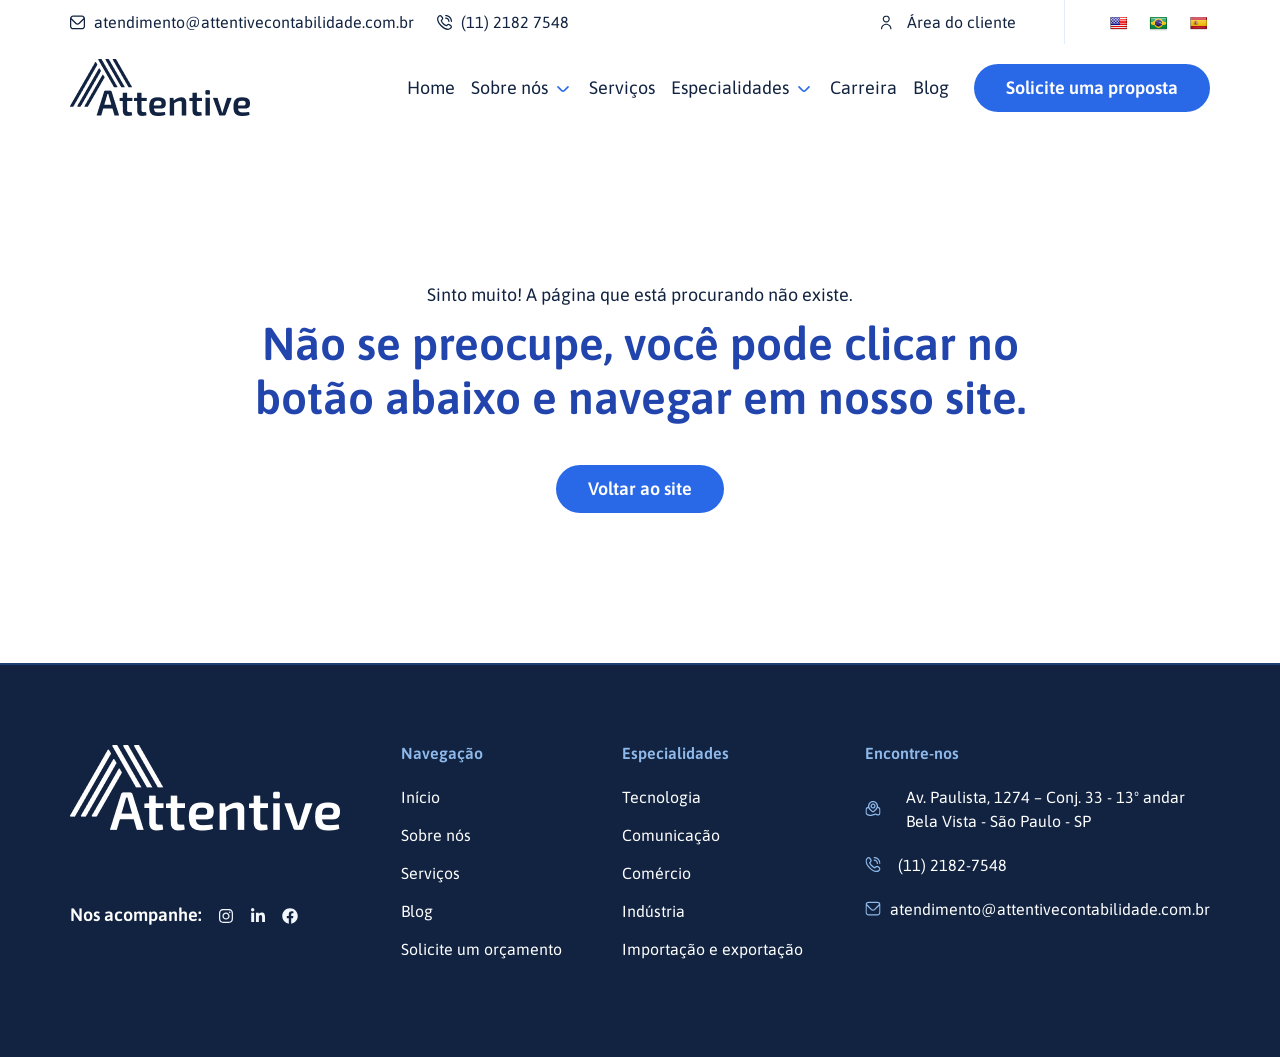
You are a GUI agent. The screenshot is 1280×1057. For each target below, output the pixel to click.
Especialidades (730, 87)
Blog (931, 87)
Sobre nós (509, 87)
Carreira (863, 87)
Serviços (622, 87)
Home (431, 87)
